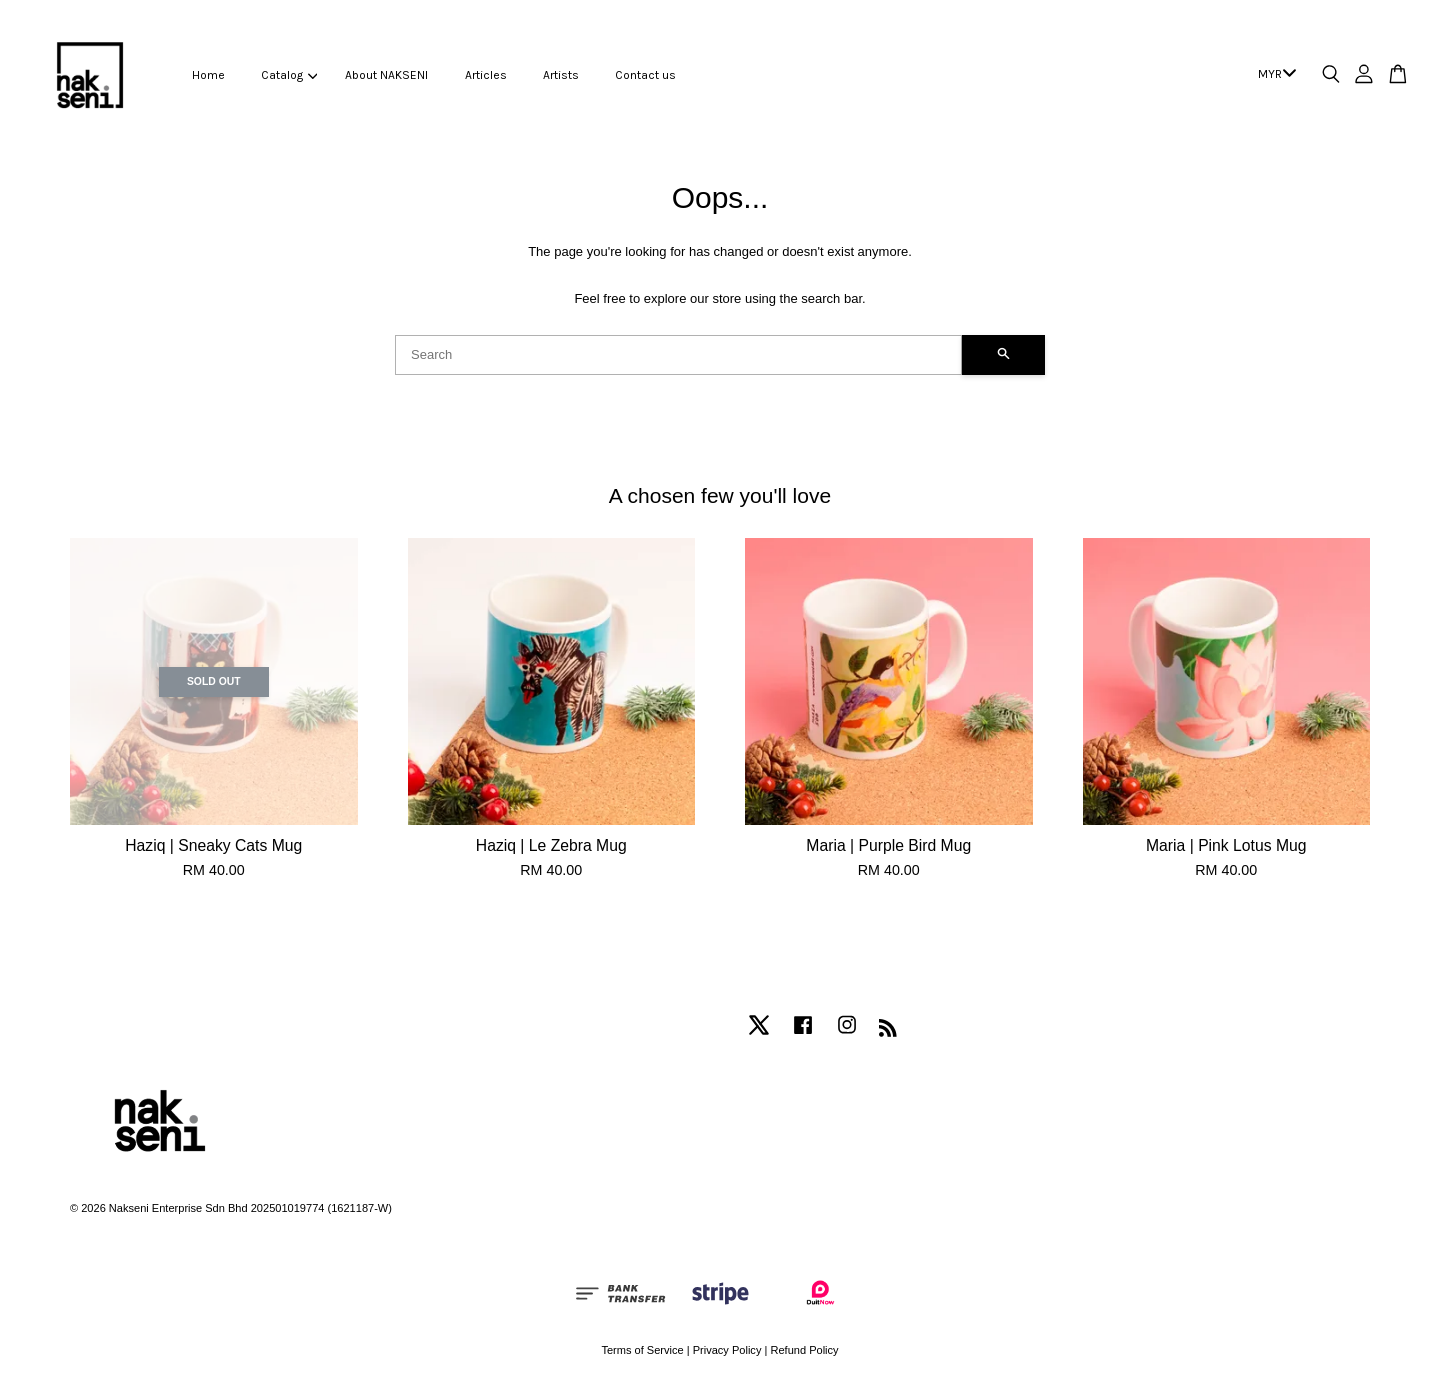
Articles (486, 75)
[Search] (678, 355)
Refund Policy (804, 1350)
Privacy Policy (727, 1350)
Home (208, 75)
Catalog (289, 75)
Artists (561, 75)
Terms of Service (642, 1350)
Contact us (645, 75)
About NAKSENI (386, 75)
